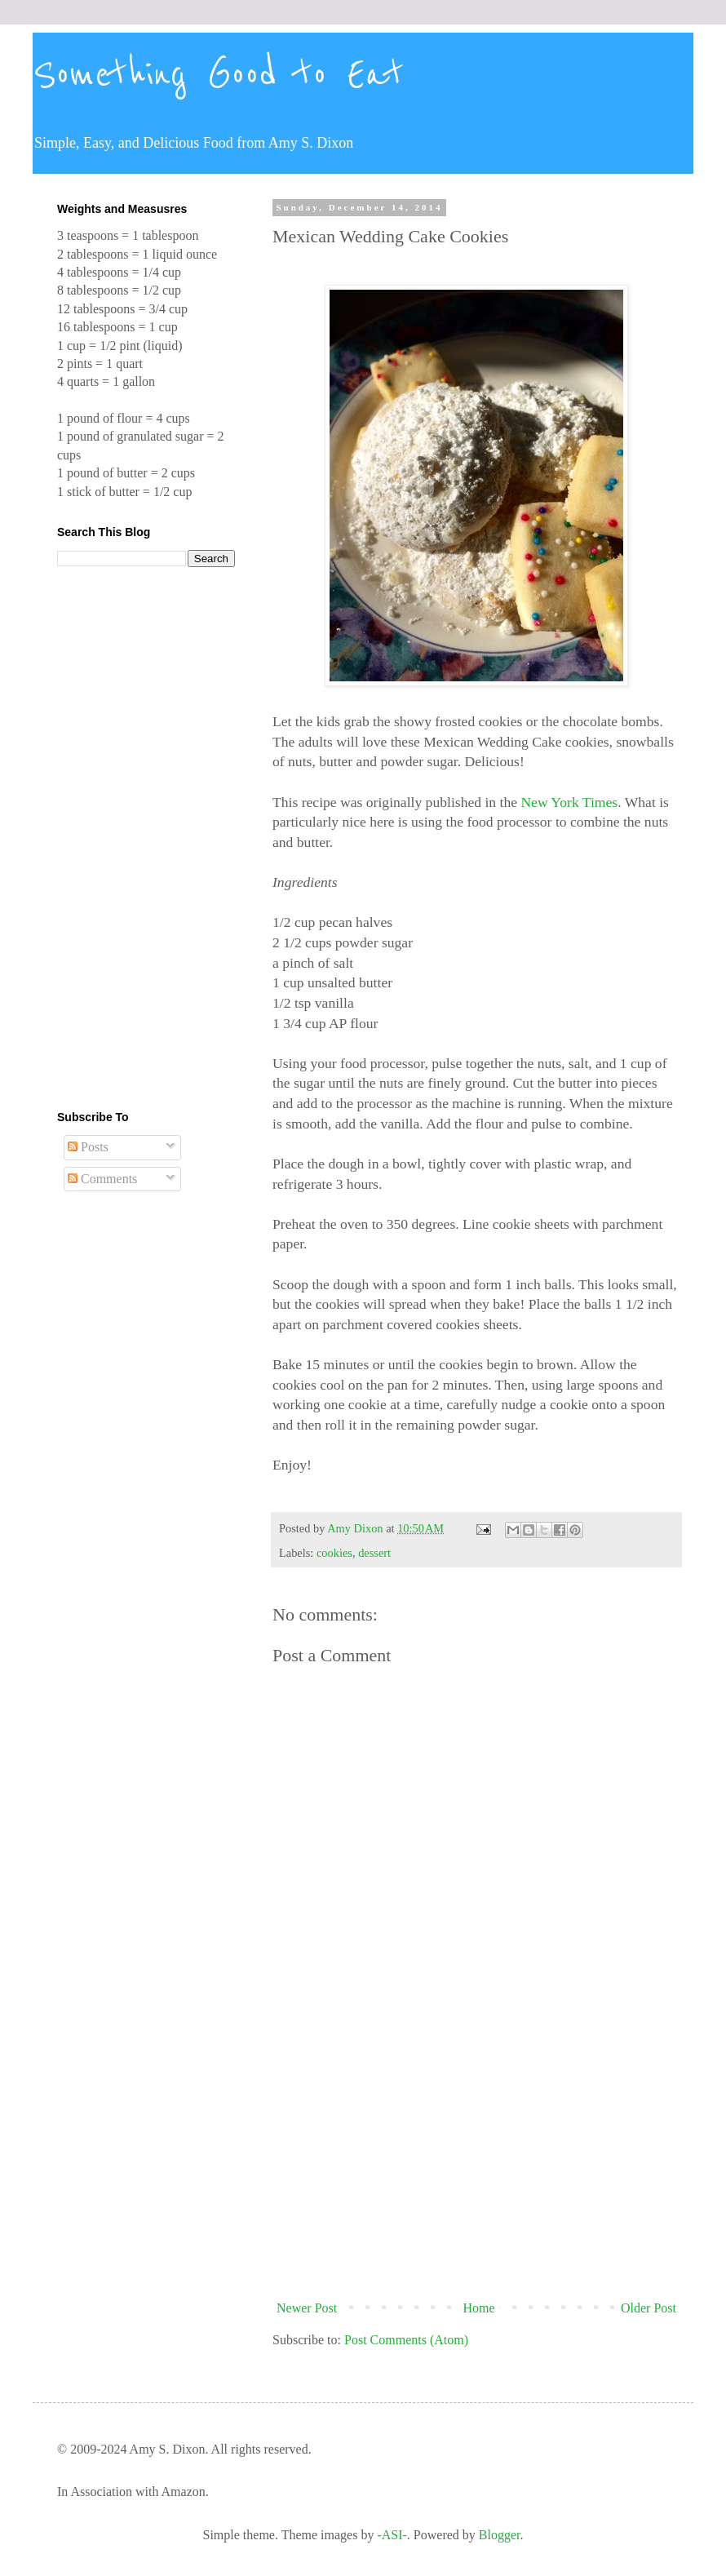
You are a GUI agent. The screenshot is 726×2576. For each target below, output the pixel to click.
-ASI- (391, 2535)
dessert (374, 1552)
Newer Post (307, 2308)
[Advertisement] (476, 2159)
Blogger (499, 2535)
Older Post (648, 2308)
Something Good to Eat (218, 75)
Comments (102, 1179)
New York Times (569, 802)
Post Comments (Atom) (406, 2340)
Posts (88, 1147)
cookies (334, 1552)
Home (479, 2308)
